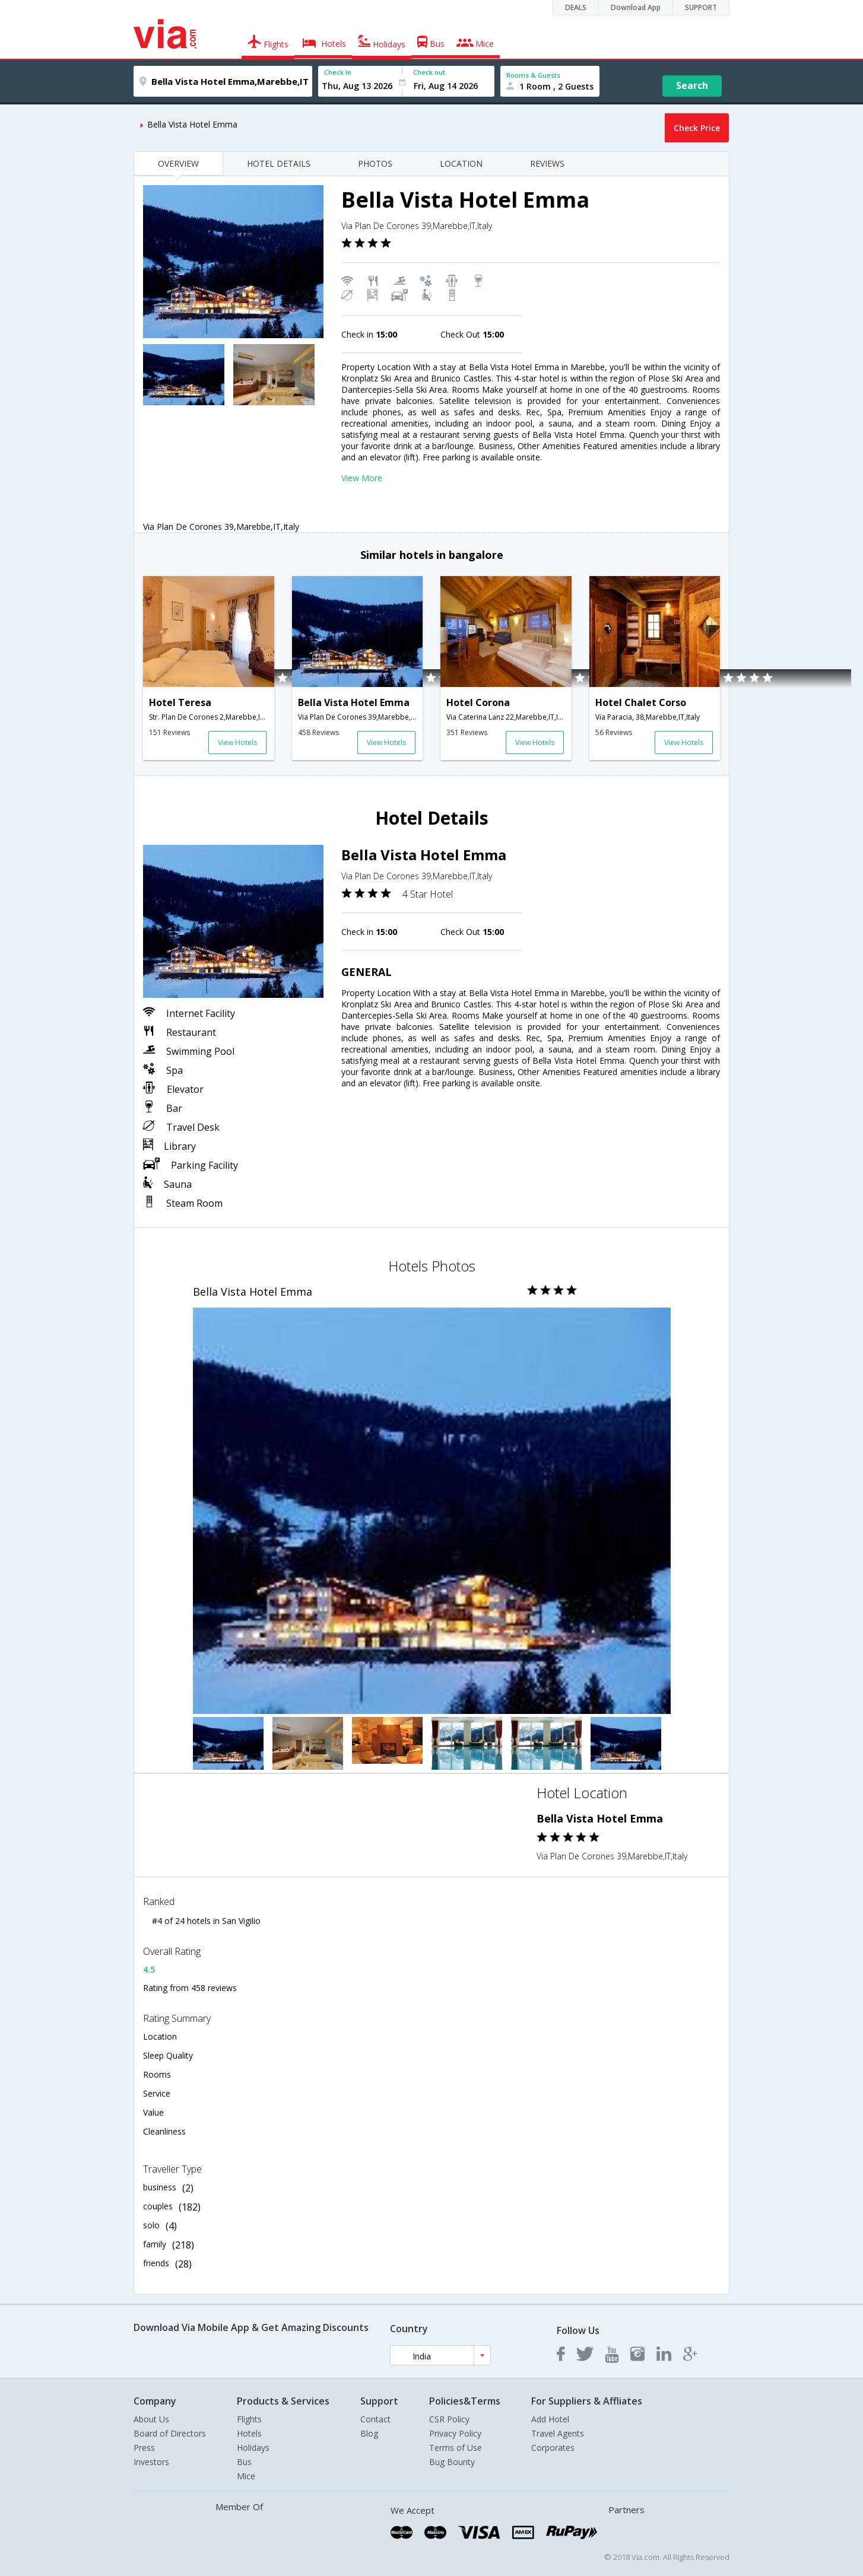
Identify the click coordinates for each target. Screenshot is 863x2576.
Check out (429, 72)
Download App (636, 7)
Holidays (253, 2447)
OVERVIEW (178, 163)
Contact (375, 2419)
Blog (369, 2433)
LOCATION (461, 163)
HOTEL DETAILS (278, 163)
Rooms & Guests (533, 75)
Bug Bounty (452, 2461)
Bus (244, 2461)
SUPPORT (701, 7)
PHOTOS (375, 163)
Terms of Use (455, 2447)
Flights (249, 2419)
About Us (151, 2419)
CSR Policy (449, 2419)
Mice (246, 2476)
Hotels (249, 2433)
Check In (337, 72)
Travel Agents (557, 2433)
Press (144, 2447)
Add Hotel (550, 2419)
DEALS (575, 7)
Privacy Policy (455, 2433)
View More (361, 478)
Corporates (553, 2447)
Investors (151, 2461)
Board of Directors (170, 2433)
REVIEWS (547, 163)
